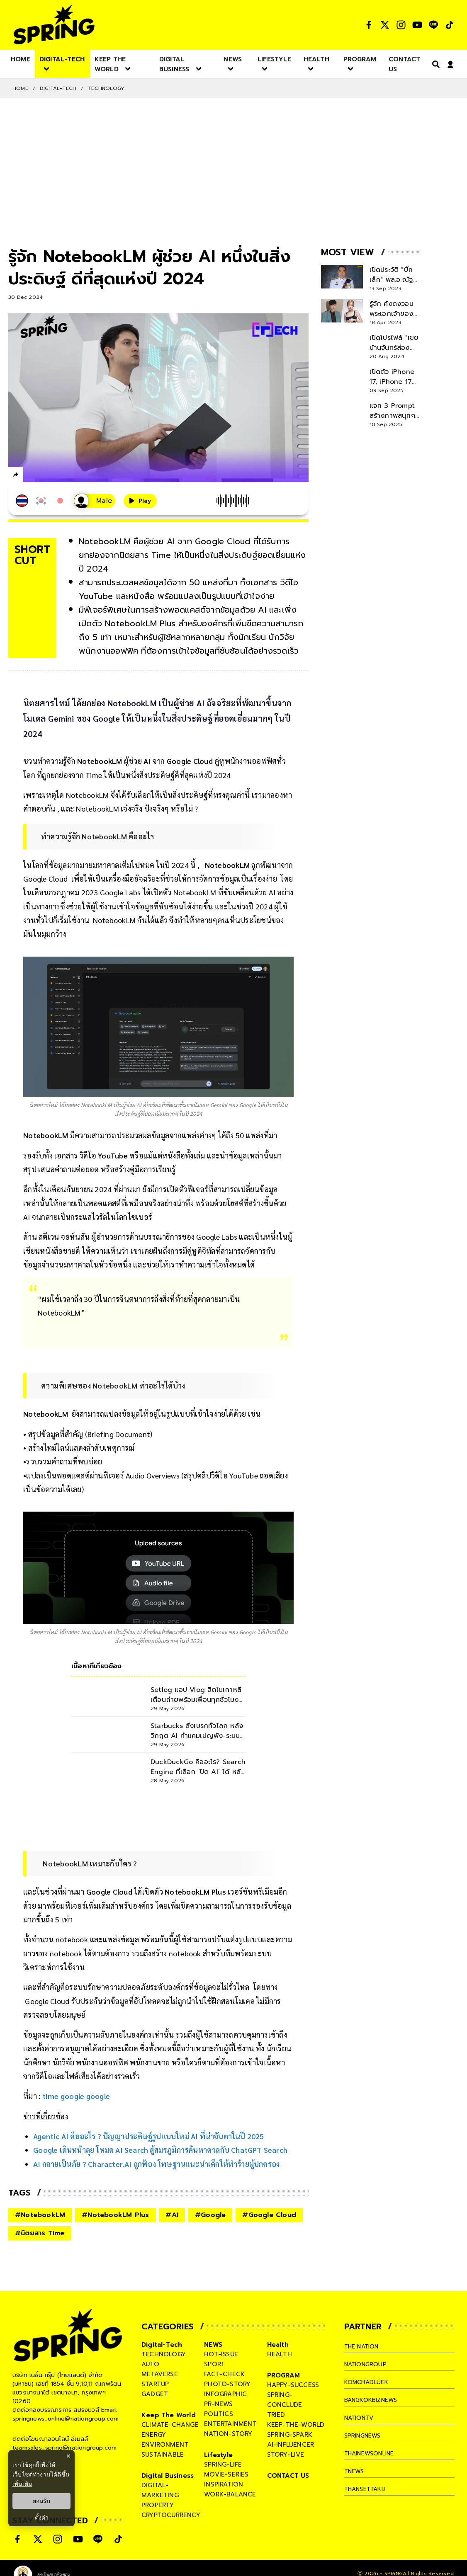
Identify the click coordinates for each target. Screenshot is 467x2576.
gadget (154, 2394)
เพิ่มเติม (22, 2484)
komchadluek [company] (368, 2382)
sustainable (162, 2454)
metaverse (159, 2374)
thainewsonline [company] (372, 2453)
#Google (210, 2215)
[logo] (53, 24)
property (157, 2505)
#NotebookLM (40, 2215)
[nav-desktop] (20, 59)
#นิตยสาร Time (39, 2233)
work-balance (230, 2494)
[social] (369, 25)
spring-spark (289, 2434)
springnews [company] (364, 2435)
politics (218, 2413)
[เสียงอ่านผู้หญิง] (94, 501)
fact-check (224, 2374)
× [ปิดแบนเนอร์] (68, 2456)
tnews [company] (355, 2471)
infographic (225, 2394)
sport (214, 2364)
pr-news (218, 2404)
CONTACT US (288, 2475)
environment (164, 2444)
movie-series (226, 2474)
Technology (106, 88)
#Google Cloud (269, 2215)
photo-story (227, 2384)
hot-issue (221, 2354)
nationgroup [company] (367, 2364)
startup (155, 2384)
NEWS (213, 2344)
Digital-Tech (58, 88)
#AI (171, 2215)
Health (278, 2344)
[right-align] (434, 64)
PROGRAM (283, 2375)
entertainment (230, 2423)
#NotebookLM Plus (115, 2215)
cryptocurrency (170, 2515)
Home (20, 88)
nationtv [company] (361, 2417)
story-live (285, 2454)
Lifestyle (218, 2455)
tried (276, 2414)
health (279, 2354)
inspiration (223, 2484)
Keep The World (168, 2415)
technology (163, 2354)
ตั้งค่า (42, 2517)
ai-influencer (290, 2444)
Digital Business (167, 2475)
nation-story (228, 2433)
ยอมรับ (41, 2501)
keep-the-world (296, 2424)
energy (153, 2434)
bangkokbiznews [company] (374, 2399)
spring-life (223, 2464)
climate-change (170, 2424)
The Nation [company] (364, 2346)
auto (150, 2364)
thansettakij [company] (367, 2489)
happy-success (293, 2384)
